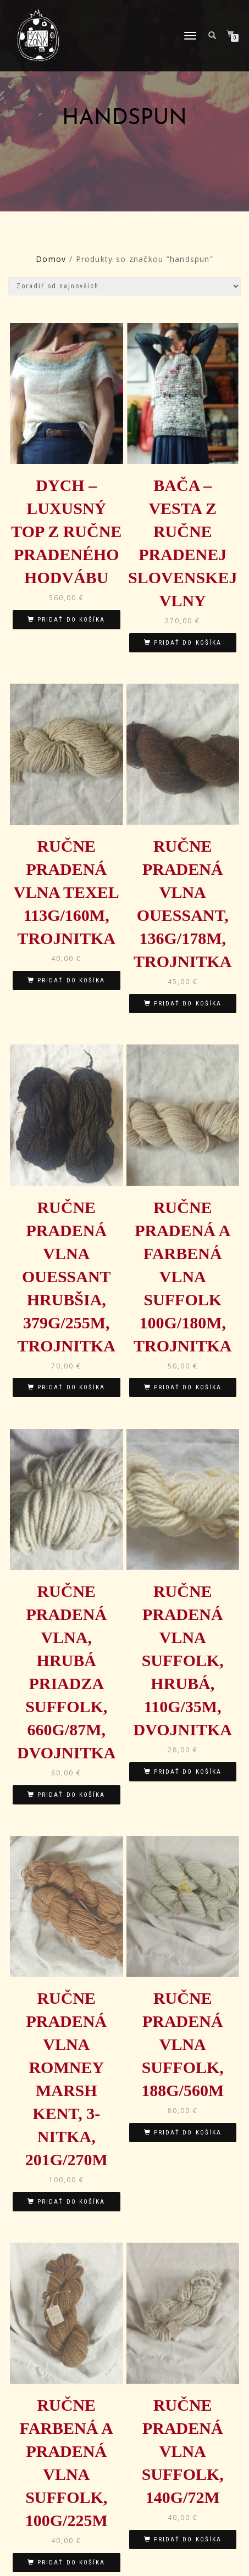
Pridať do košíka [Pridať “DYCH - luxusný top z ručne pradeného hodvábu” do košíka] (71, 619)
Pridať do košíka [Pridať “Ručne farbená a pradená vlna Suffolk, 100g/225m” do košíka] (71, 2562)
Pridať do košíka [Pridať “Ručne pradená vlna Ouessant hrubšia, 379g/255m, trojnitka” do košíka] (71, 1387)
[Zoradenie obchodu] (124, 286)
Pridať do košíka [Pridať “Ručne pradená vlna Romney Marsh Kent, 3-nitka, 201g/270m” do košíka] (71, 2201)
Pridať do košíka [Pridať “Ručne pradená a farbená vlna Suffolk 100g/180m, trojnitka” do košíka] (188, 1387)
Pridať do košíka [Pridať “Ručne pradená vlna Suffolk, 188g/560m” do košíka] (188, 2132)
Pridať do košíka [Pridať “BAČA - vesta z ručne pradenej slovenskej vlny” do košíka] (188, 642)
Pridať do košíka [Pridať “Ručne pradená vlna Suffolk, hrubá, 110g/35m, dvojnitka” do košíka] (188, 1771)
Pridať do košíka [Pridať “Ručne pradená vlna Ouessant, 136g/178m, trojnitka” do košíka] (188, 1003)
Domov (51, 259)
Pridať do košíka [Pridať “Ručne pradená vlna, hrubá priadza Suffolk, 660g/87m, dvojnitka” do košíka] (71, 1794)
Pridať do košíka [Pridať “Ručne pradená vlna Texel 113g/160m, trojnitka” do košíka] (71, 980)
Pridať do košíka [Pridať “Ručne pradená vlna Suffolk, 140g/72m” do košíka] (188, 2539)
